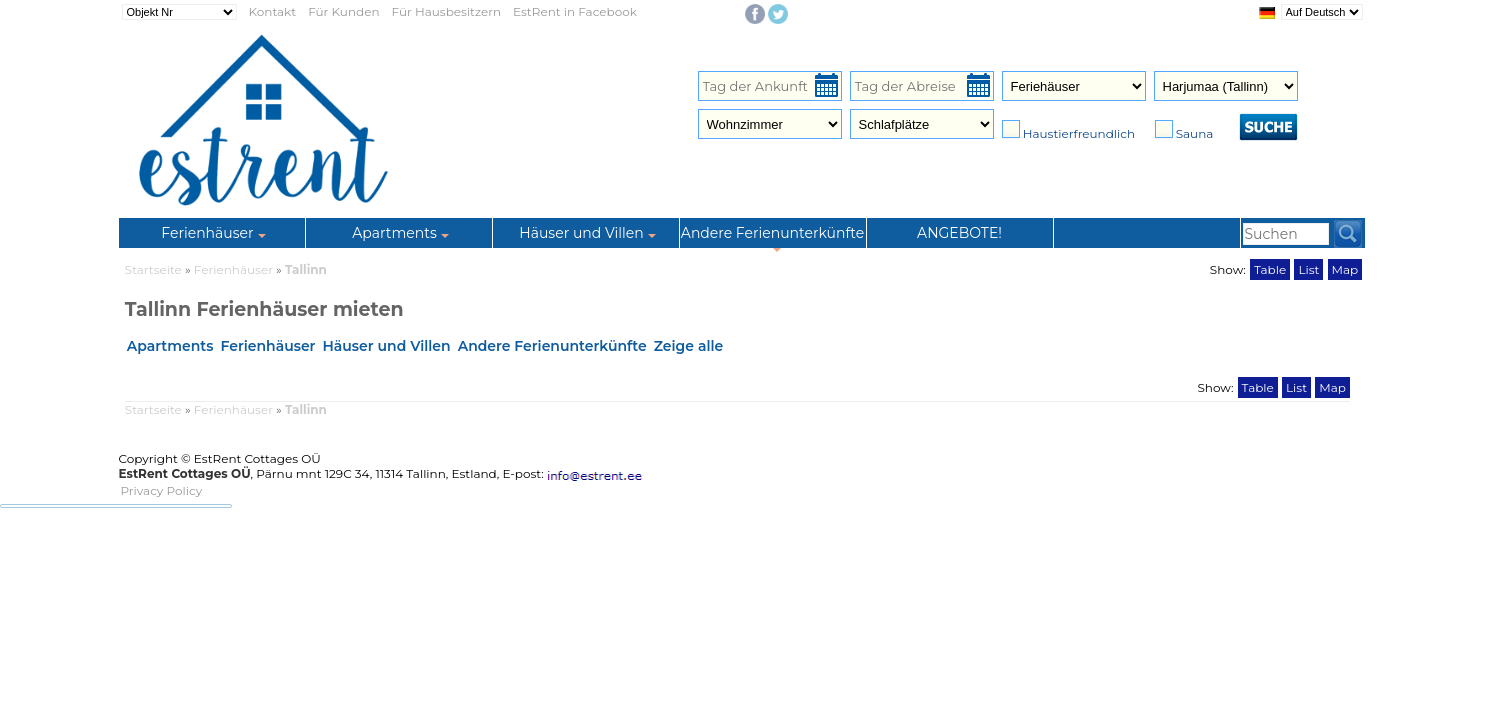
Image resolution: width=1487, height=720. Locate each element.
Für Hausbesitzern (447, 11)
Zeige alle (689, 346)
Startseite (153, 269)
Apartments (170, 346)
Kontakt (273, 11)
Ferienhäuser (235, 269)
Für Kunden (343, 11)
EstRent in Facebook (575, 11)
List (1308, 269)
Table (1270, 269)
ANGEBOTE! (959, 233)
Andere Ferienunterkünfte (552, 346)
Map (1345, 269)
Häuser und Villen (386, 346)
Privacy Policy (162, 490)
